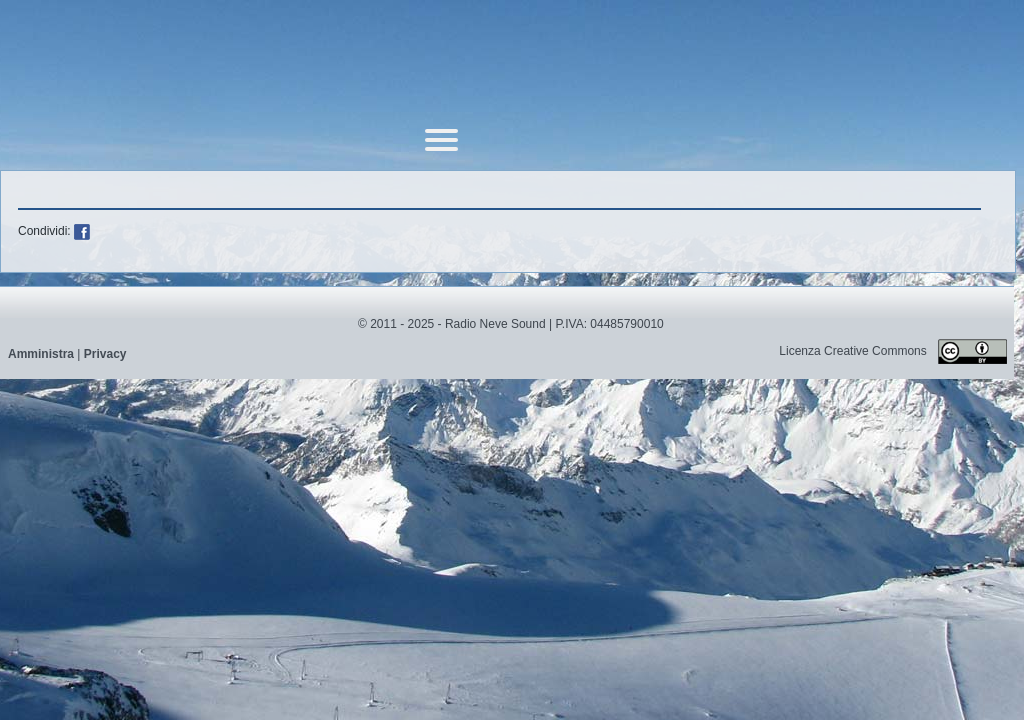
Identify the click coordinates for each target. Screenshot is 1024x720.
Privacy (105, 354)
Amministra (41, 354)
